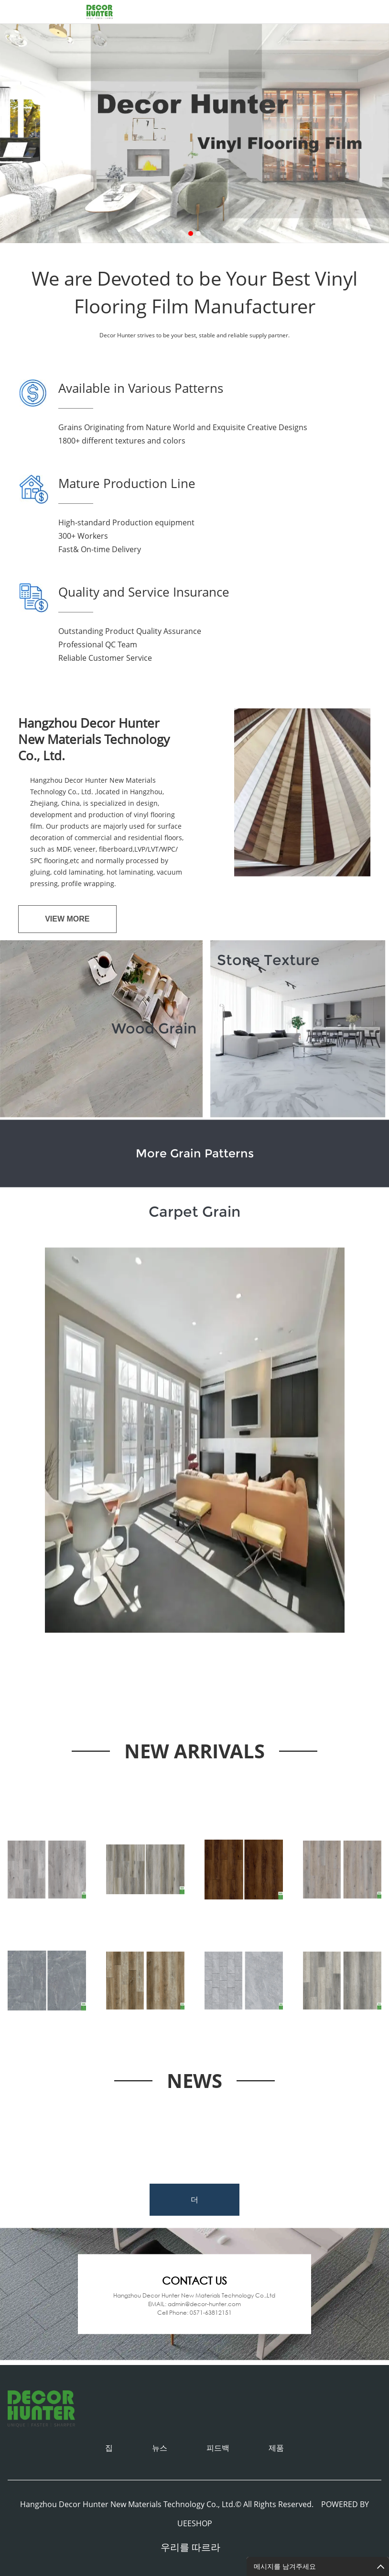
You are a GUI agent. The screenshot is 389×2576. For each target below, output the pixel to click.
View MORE (67, 919)
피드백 (217, 2448)
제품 (276, 2448)
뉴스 (159, 2448)
